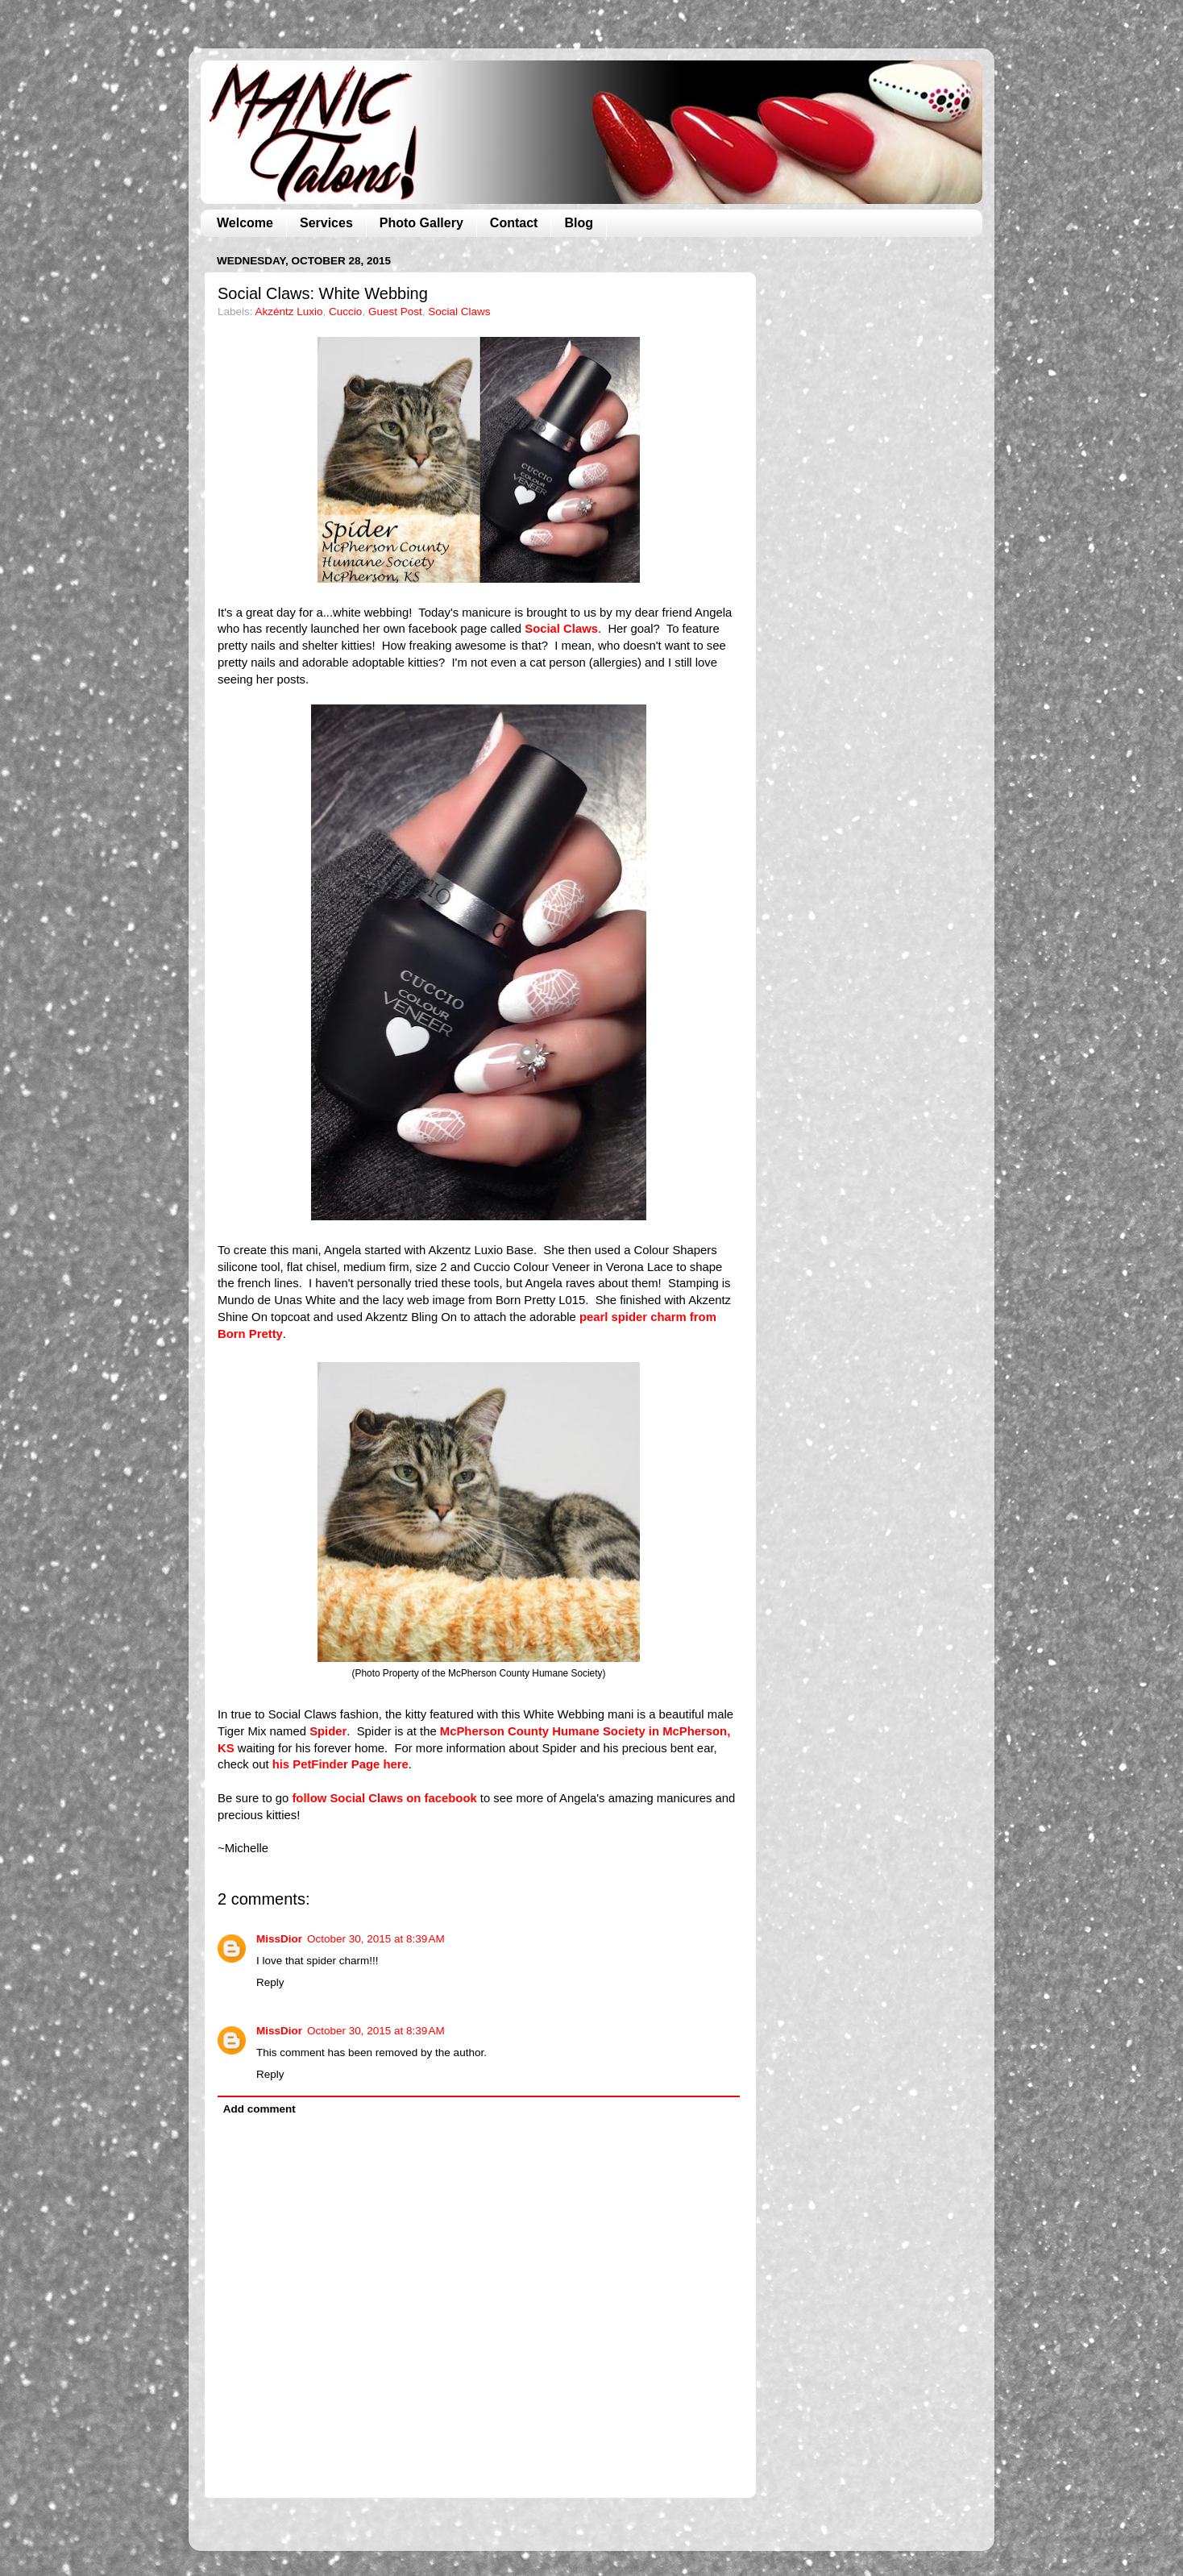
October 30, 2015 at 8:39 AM (376, 1939)
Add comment (259, 2109)
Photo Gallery (421, 223)
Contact (514, 223)
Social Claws (459, 311)
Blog (578, 223)
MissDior (279, 1939)
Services (326, 223)
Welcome (245, 223)
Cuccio (345, 311)
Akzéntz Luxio (289, 311)
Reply (270, 1982)
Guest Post (395, 311)
